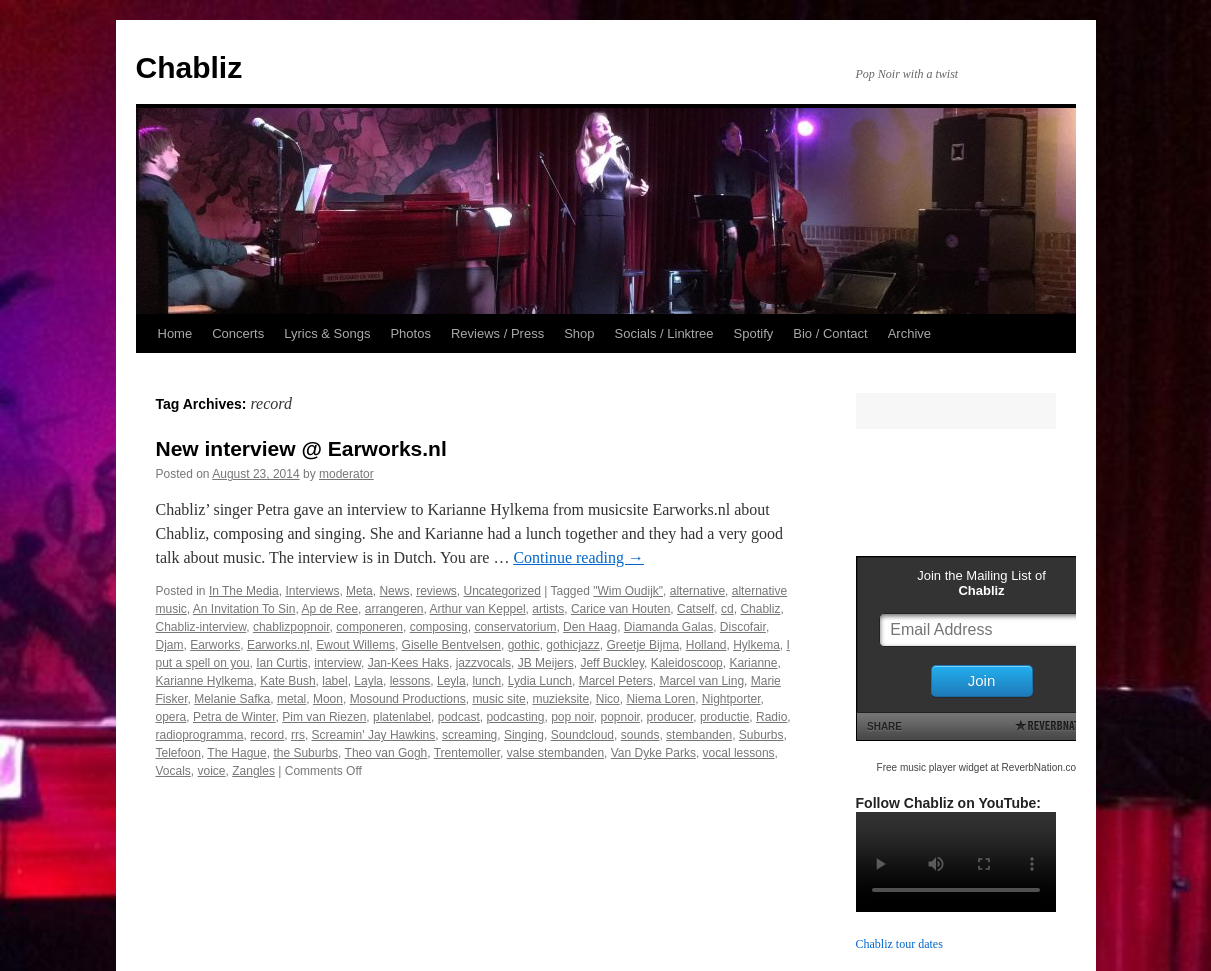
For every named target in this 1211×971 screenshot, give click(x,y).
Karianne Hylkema (205, 681)
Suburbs (761, 735)
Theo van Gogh (386, 753)
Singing (524, 735)
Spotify (754, 333)
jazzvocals (483, 663)
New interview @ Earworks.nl (301, 448)
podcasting (515, 717)
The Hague (236, 753)
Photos (410, 333)
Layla (368, 681)
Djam (170, 645)
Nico (608, 699)
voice (212, 771)
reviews (436, 591)
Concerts (238, 333)
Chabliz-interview (201, 627)
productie (724, 717)
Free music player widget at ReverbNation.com (981, 767)
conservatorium (515, 627)
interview (337, 663)
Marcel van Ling (701, 681)
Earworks (215, 645)
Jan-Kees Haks (408, 663)
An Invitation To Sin (244, 609)
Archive (909, 333)
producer (670, 717)
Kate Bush (287, 681)
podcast (459, 717)
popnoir (620, 717)
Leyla (451, 681)
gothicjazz (572, 645)
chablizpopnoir (291, 627)
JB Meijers (546, 663)
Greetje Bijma (642, 645)
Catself (695, 609)
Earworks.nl (278, 645)
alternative (697, 591)
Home (175, 333)
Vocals (173, 771)
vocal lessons (739, 753)
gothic (524, 645)
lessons (410, 681)
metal (291, 699)
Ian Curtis (281, 663)
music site (498, 699)
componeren (369, 627)
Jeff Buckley (612, 663)
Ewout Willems (355, 645)
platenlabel (402, 717)
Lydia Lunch (540, 681)
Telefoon (178, 753)
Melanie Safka (232, 699)
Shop (579, 333)
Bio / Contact (830, 333)
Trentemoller (467, 753)
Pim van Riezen (324, 717)
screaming (469, 735)
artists (548, 609)
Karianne (753, 663)
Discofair (743, 627)
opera (171, 717)
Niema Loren (660, 699)
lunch (486, 681)
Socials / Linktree (664, 333)
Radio (771, 717)
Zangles (253, 771)
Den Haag (590, 627)
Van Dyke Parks (653, 753)
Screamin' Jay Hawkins (374, 735)
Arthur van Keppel (478, 609)
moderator (346, 474)
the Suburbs (305, 753)
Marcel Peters (616, 681)
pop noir (572, 717)
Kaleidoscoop (687, 663)
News (394, 591)
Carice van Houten (620, 609)
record (267, 735)
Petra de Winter (234, 717)
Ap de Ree (329, 609)
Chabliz (189, 67)
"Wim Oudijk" (628, 591)
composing (439, 627)
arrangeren (394, 609)
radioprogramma (200, 735)
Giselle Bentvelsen (451, 645)
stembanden (699, 735)
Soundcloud (582, 735)
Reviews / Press (497, 333)
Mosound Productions (408, 699)
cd (727, 609)
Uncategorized (502, 591)
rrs (298, 735)
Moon (328, 699)
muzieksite (560, 699)
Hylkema (756, 645)
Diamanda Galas (668, 627)
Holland (706, 645)
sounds (640, 735)
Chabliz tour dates (899, 944)
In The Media (244, 591)
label (334, 681)
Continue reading (578, 557)
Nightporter (731, 699)
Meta (359, 591)
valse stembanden (555, 753)
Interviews (312, 591)
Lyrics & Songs (327, 333)
